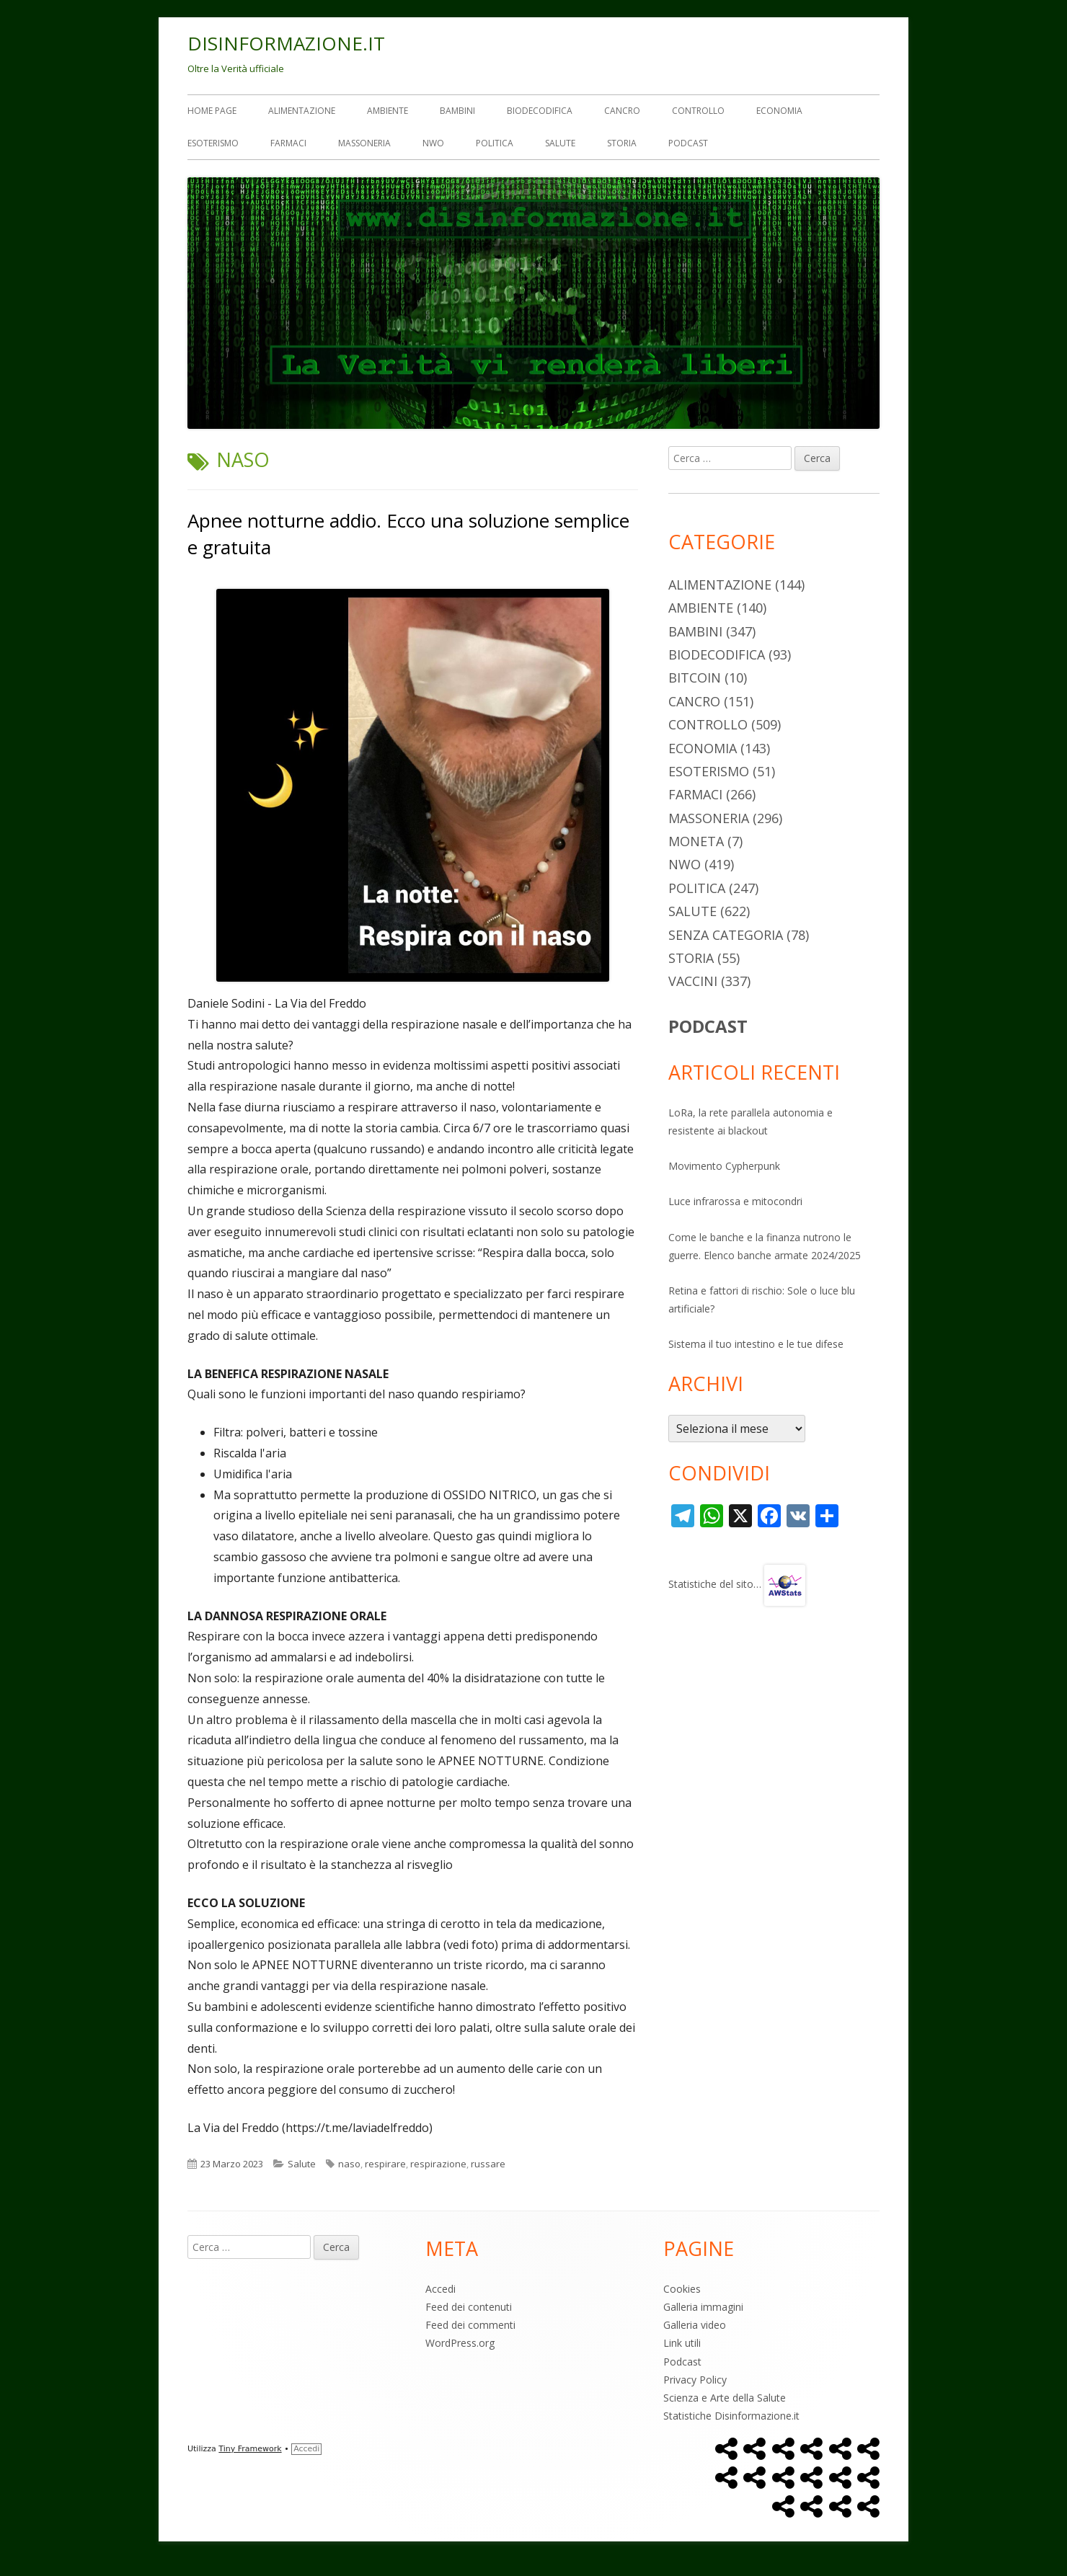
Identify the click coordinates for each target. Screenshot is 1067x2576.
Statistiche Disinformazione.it (731, 2415)
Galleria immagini (703, 2307)
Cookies (682, 2289)
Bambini (457, 111)
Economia (779, 111)
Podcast (688, 143)
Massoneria (364, 143)
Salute (560, 143)
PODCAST (708, 1026)
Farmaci (288, 143)
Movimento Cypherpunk (724, 1166)
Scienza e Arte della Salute (724, 2397)
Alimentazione (301, 111)
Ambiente (387, 111)
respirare (385, 2163)
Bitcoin (694, 677)
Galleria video (694, 2325)
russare (488, 2163)
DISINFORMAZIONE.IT (286, 43)
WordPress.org (460, 2343)
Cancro (622, 111)
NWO (433, 143)
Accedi (440, 2289)
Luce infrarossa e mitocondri (735, 1201)
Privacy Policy (695, 2379)
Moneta (696, 841)
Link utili (682, 2343)
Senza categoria (725, 934)
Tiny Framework (249, 2448)
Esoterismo (213, 143)
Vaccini (692, 981)
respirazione (438, 2163)
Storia (622, 143)
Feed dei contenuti (468, 2307)
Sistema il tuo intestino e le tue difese (756, 1344)
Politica (494, 143)
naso (349, 2163)
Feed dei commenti (470, 2325)
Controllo (698, 111)
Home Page (211, 111)
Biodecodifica (539, 111)
